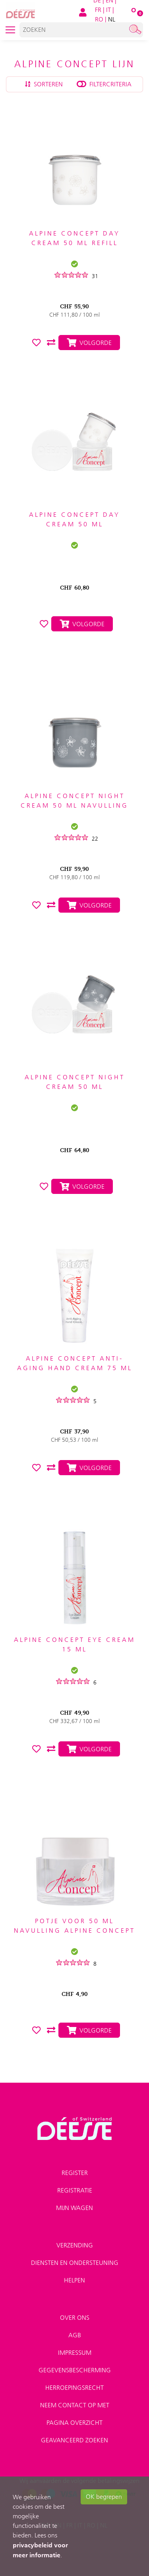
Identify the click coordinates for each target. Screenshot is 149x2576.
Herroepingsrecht (74, 2387)
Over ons (74, 2317)
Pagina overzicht (74, 2422)
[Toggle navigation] (10, 30)
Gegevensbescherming (75, 2370)
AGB (74, 2335)
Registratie (74, 2190)
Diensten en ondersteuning (74, 2262)
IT (108, 10)
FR (98, 10)
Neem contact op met (74, 2405)
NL (111, 19)
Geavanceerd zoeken (74, 2440)
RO (99, 19)
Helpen (74, 2280)
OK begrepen (104, 2496)
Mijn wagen (74, 2208)
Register (75, 2173)
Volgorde (82, 624)
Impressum (74, 2352)
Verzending (74, 2245)
